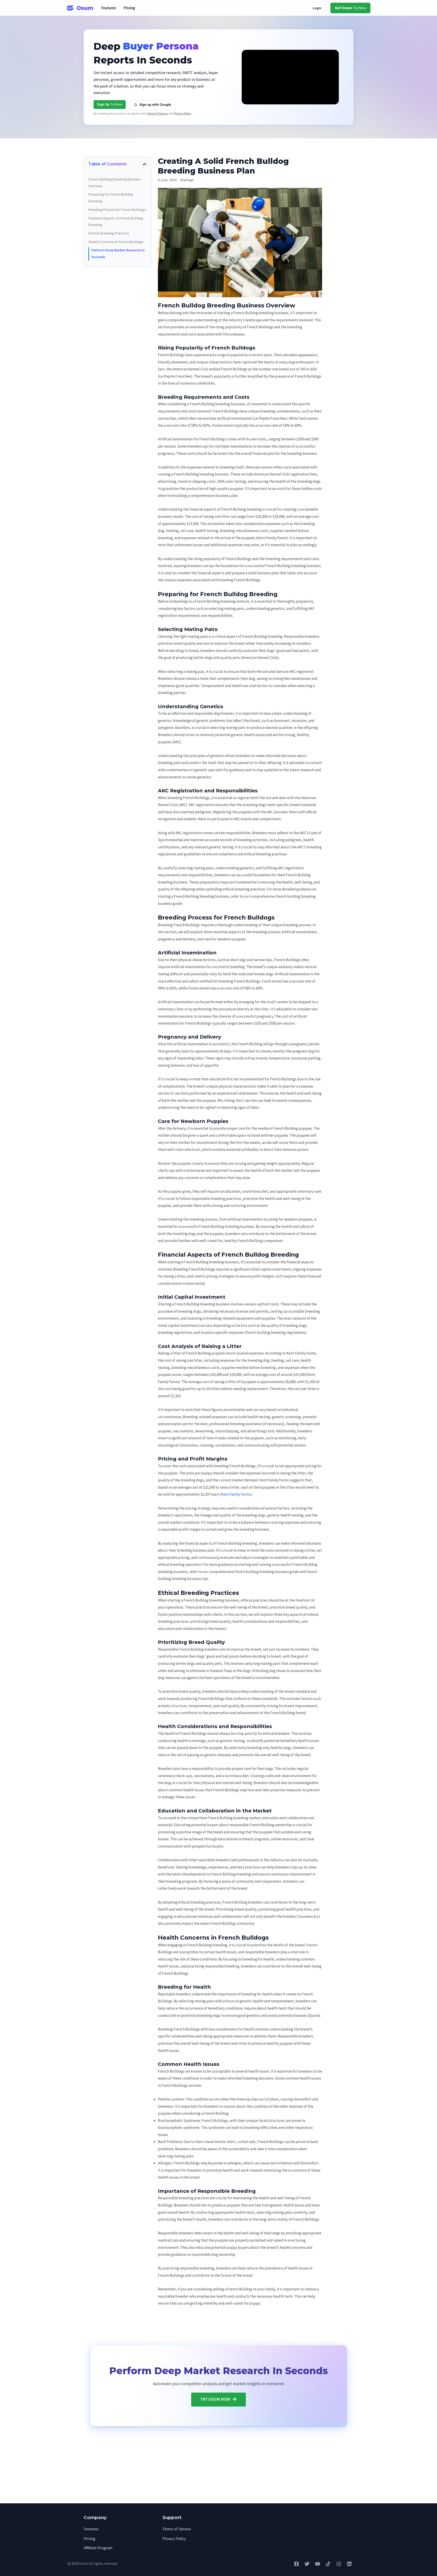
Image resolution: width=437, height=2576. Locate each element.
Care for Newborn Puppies (110, 286)
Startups (187, 180)
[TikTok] (328, 2563)
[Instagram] (338, 2563)
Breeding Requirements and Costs (116, 203)
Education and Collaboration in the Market (117, 374)
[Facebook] (296, 2563)
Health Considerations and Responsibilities (110, 359)
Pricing (129, 7)
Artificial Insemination (107, 269)
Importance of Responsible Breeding (111, 417)
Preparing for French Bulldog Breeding (110, 215)
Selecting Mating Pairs (107, 226)
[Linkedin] (349, 2563)
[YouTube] (317, 2563)
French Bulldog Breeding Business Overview (114, 183)
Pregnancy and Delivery (108, 277)
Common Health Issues (108, 405)
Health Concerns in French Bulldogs (115, 388)
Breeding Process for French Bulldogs (117, 260)
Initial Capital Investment (110, 311)
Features (108, 7)
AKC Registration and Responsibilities (106, 247)
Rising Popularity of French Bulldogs (118, 194)
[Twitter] (307, 2563)
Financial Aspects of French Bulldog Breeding (115, 300)
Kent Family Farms (236, 1494)
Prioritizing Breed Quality (110, 347)
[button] (144, 164)
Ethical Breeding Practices (108, 338)
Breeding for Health (105, 396)
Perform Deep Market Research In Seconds (118, 434)
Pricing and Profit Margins (110, 328)
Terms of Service (157, 113)
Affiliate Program (98, 2547)
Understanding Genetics (108, 235)
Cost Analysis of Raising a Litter (114, 320)
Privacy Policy (174, 2538)
